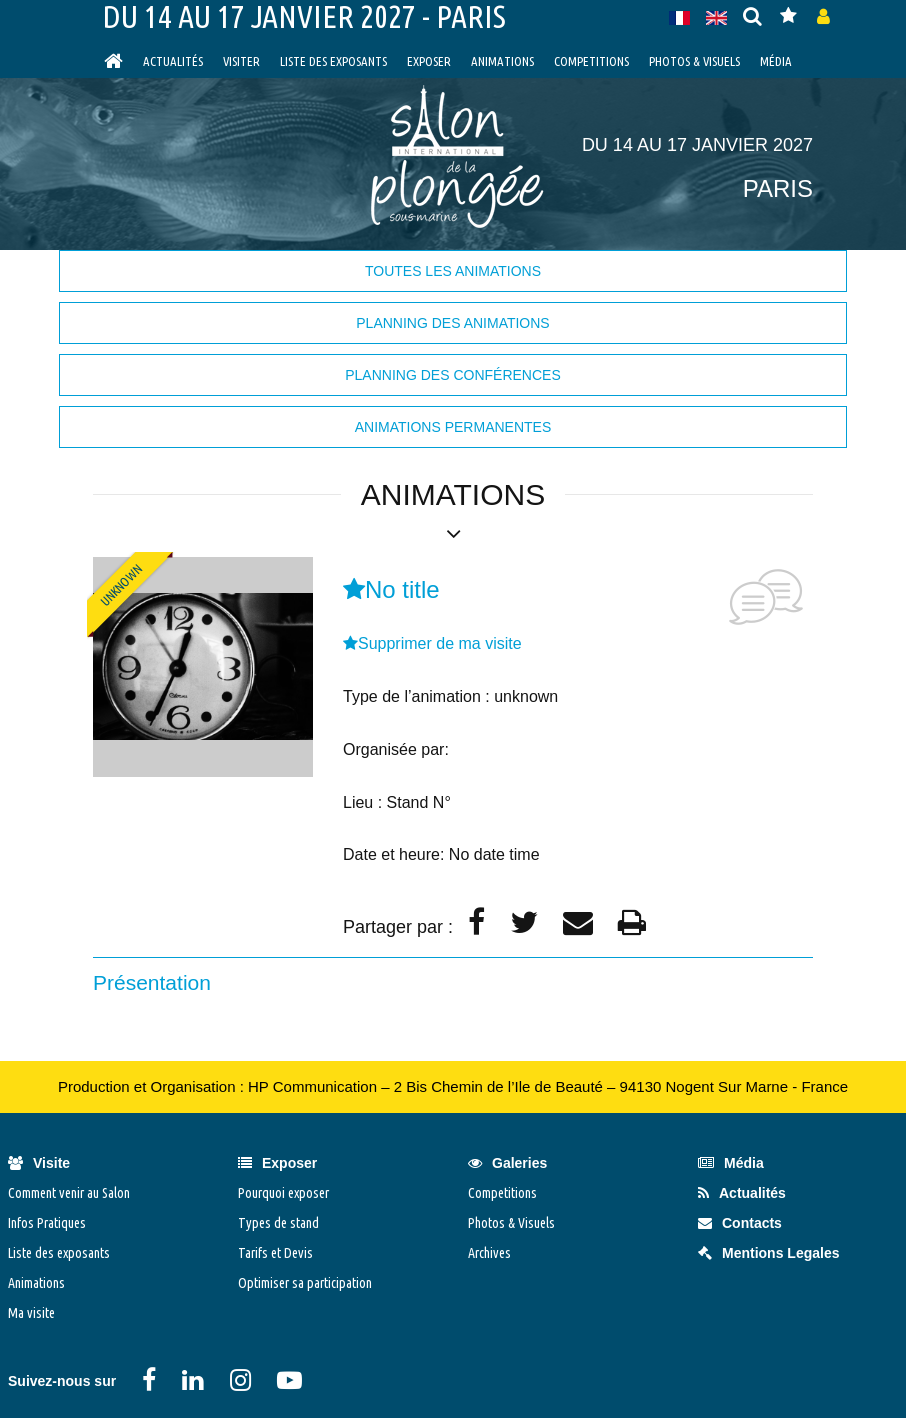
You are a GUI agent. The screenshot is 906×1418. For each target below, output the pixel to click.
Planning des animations (452, 323)
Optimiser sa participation (305, 1283)
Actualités (173, 61)
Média (776, 61)
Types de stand (278, 1223)
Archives (489, 1253)
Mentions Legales (768, 1253)
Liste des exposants (333, 61)
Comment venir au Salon (69, 1193)
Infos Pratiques (47, 1223)
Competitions (591, 61)
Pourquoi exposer (283, 1193)
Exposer (429, 61)
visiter (241, 61)
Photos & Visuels (694, 61)
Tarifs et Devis (275, 1253)
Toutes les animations (453, 271)
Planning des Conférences (452, 375)
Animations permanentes (453, 427)
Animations (502, 61)
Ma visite (31, 1313)
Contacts (740, 1223)
